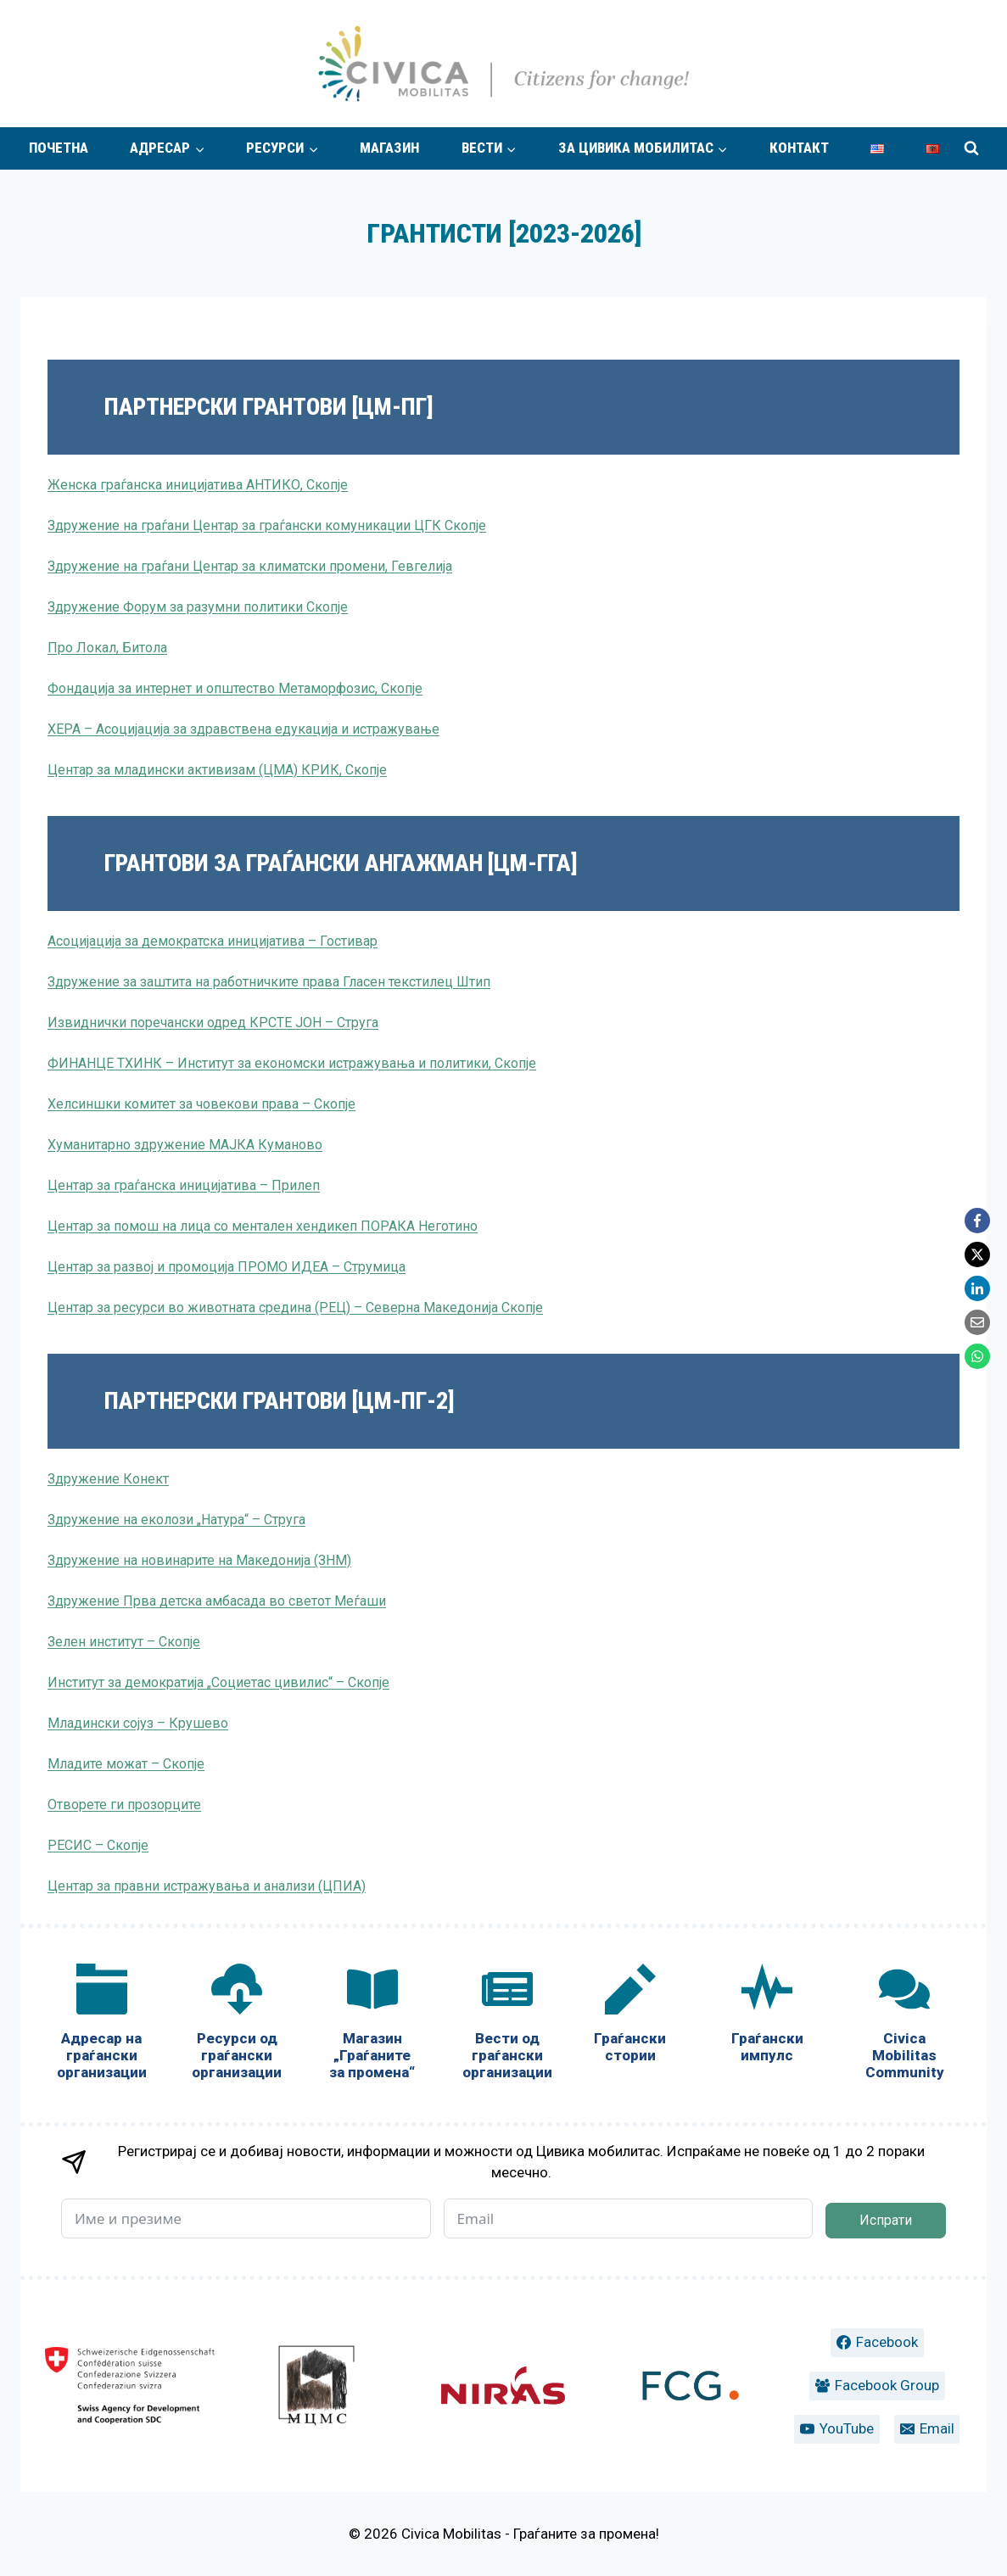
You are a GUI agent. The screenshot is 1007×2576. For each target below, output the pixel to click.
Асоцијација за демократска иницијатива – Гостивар (213, 941)
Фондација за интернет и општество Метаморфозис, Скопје (235, 688)
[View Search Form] (971, 148)
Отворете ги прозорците (124, 1804)
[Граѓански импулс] (768, 2017)
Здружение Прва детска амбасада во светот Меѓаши (217, 1601)
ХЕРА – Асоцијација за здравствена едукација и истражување (243, 729)
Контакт (799, 147)
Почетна (58, 147)
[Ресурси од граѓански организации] (236, 2025)
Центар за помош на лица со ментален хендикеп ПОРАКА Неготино (263, 1226)
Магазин (389, 147)
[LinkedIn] (977, 1288)
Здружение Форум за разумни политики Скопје (198, 607)
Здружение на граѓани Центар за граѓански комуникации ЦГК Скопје (267, 525)
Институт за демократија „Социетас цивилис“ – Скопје (218, 1682)
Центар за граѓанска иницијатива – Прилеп (184, 1185)
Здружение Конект (108, 1479)
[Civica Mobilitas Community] (904, 2025)
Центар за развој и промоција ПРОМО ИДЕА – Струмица (227, 1267)
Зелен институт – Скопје (124, 1642)
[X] (977, 1254)
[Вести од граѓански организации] (507, 2025)
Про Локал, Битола (107, 648)
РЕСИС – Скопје (98, 1845)
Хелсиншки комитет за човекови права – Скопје (201, 1104)
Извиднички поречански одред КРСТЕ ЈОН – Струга (213, 1022)
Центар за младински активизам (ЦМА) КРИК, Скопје (217, 770)
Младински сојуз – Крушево (138, 1723)
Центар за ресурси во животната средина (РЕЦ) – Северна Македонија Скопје (295, 1307)
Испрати (885, 2220)
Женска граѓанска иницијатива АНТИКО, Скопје (198, 485)
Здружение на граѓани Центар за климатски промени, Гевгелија (250, 566)
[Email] (977, 1322)
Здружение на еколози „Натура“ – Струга (176, 1520)
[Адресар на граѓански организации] (101, 2025)
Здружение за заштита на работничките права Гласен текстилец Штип (269, 982)
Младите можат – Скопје (126, 1764)
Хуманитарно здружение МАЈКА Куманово (185, 1145)
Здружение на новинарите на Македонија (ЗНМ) (199, 1560)
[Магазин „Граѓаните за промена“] (372, 2025)
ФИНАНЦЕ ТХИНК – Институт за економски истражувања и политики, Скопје (292, 1063)
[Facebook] (977, 1220)
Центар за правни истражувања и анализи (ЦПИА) (207, 1886)
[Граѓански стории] (630, 2017)
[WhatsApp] (977, 1356)
